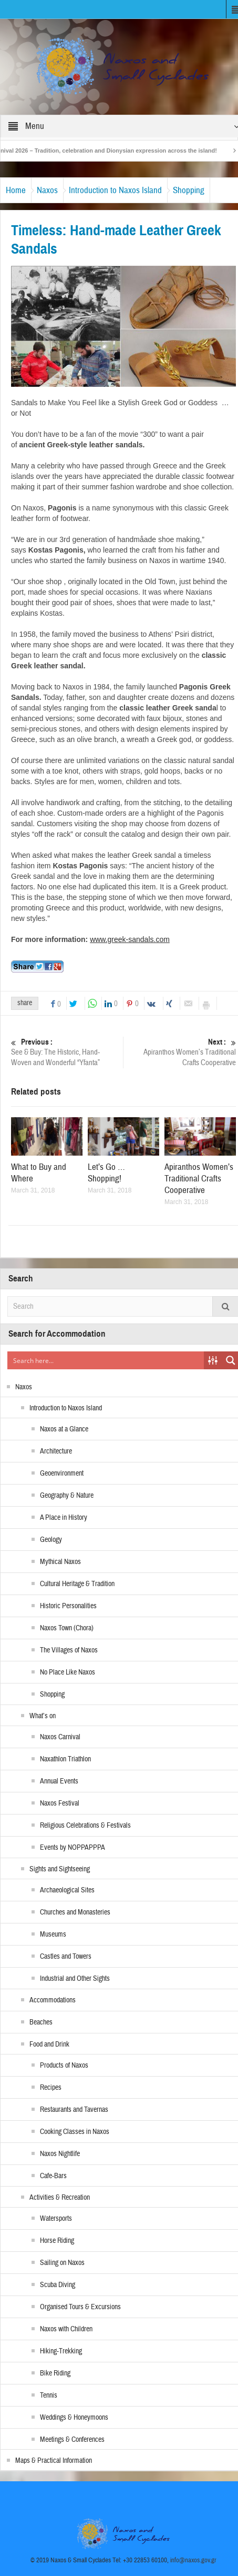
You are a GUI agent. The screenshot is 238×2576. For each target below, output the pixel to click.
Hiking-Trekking (61, 2351)
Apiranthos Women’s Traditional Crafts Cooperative (181, 1052)
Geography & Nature (67, 1495)
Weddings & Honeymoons (74, 2417)
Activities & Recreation (59, 2197)
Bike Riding (55, 2373)
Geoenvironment (62, 1473)
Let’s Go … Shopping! (106, 1172)
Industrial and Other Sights (75, 1978)
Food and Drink (49, 2044)
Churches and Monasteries (75, 1912)
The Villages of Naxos (69, 1650)
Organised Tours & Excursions (80, 2307)
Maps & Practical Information (53, 2460)
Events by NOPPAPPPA (72, 1847)
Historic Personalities (68, 1606)
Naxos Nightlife (60, 2154)
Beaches (41, 2022)
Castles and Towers (65, 1956)
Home (16, 190)
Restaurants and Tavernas (74, 2109)
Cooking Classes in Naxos (74, 2132)
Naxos (47, 190)
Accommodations (52, 2000)
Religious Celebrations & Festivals (85, 1825)
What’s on (42, 1716)
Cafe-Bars (53, 2176)
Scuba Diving (57, 2285)
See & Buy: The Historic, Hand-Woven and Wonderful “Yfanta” (65, 1052)
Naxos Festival (59, 1803)
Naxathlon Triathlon (65, 1759)
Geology (51, 1540)
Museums (53, 1934)
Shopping (188, 190)
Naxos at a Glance (64, 1429)
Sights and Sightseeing (59, 1869)
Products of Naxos (64, 2065)
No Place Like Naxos (67, 1672)
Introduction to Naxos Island (115, 190)
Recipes (50, 2087)
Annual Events (59, 1781)
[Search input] (106, 1360)
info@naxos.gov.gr (193, 2560)
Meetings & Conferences (72, 2439)
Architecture (56, 1451)
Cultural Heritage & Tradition (77, 1584)
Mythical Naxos (60, 1562)
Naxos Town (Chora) (67, 1628)
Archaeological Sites (67, 1890)
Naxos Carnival (60, 1737)
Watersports (56, 2218)
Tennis (48, 2395)
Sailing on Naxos (62, 2263)
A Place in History (63, 1517)
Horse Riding (57, 2241)
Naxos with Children (66, 2329)
